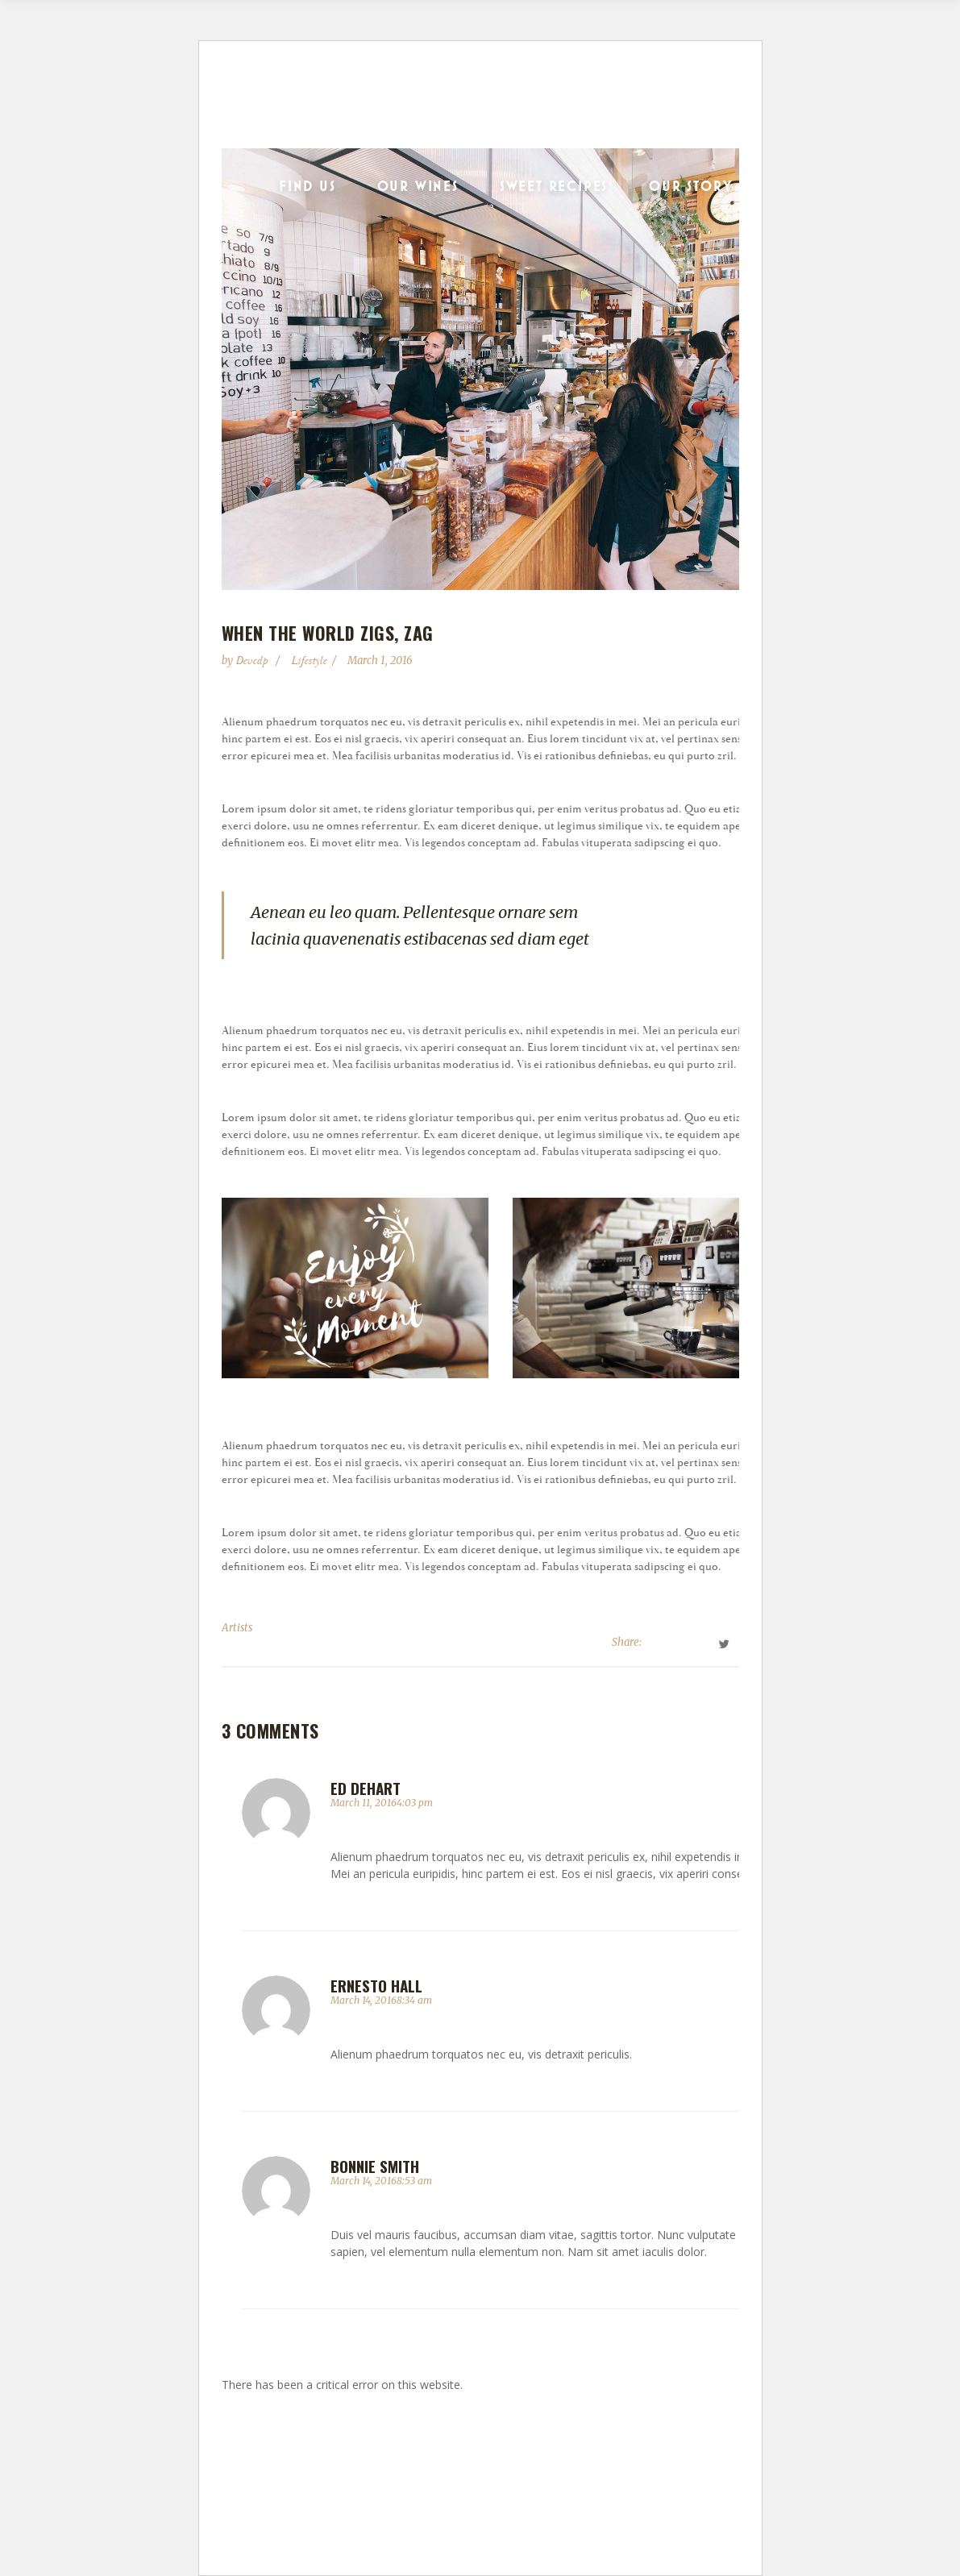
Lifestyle (308, 661)
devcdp (252, 661)
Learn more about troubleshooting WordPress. (337, 2422)
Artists (237, 1628)
